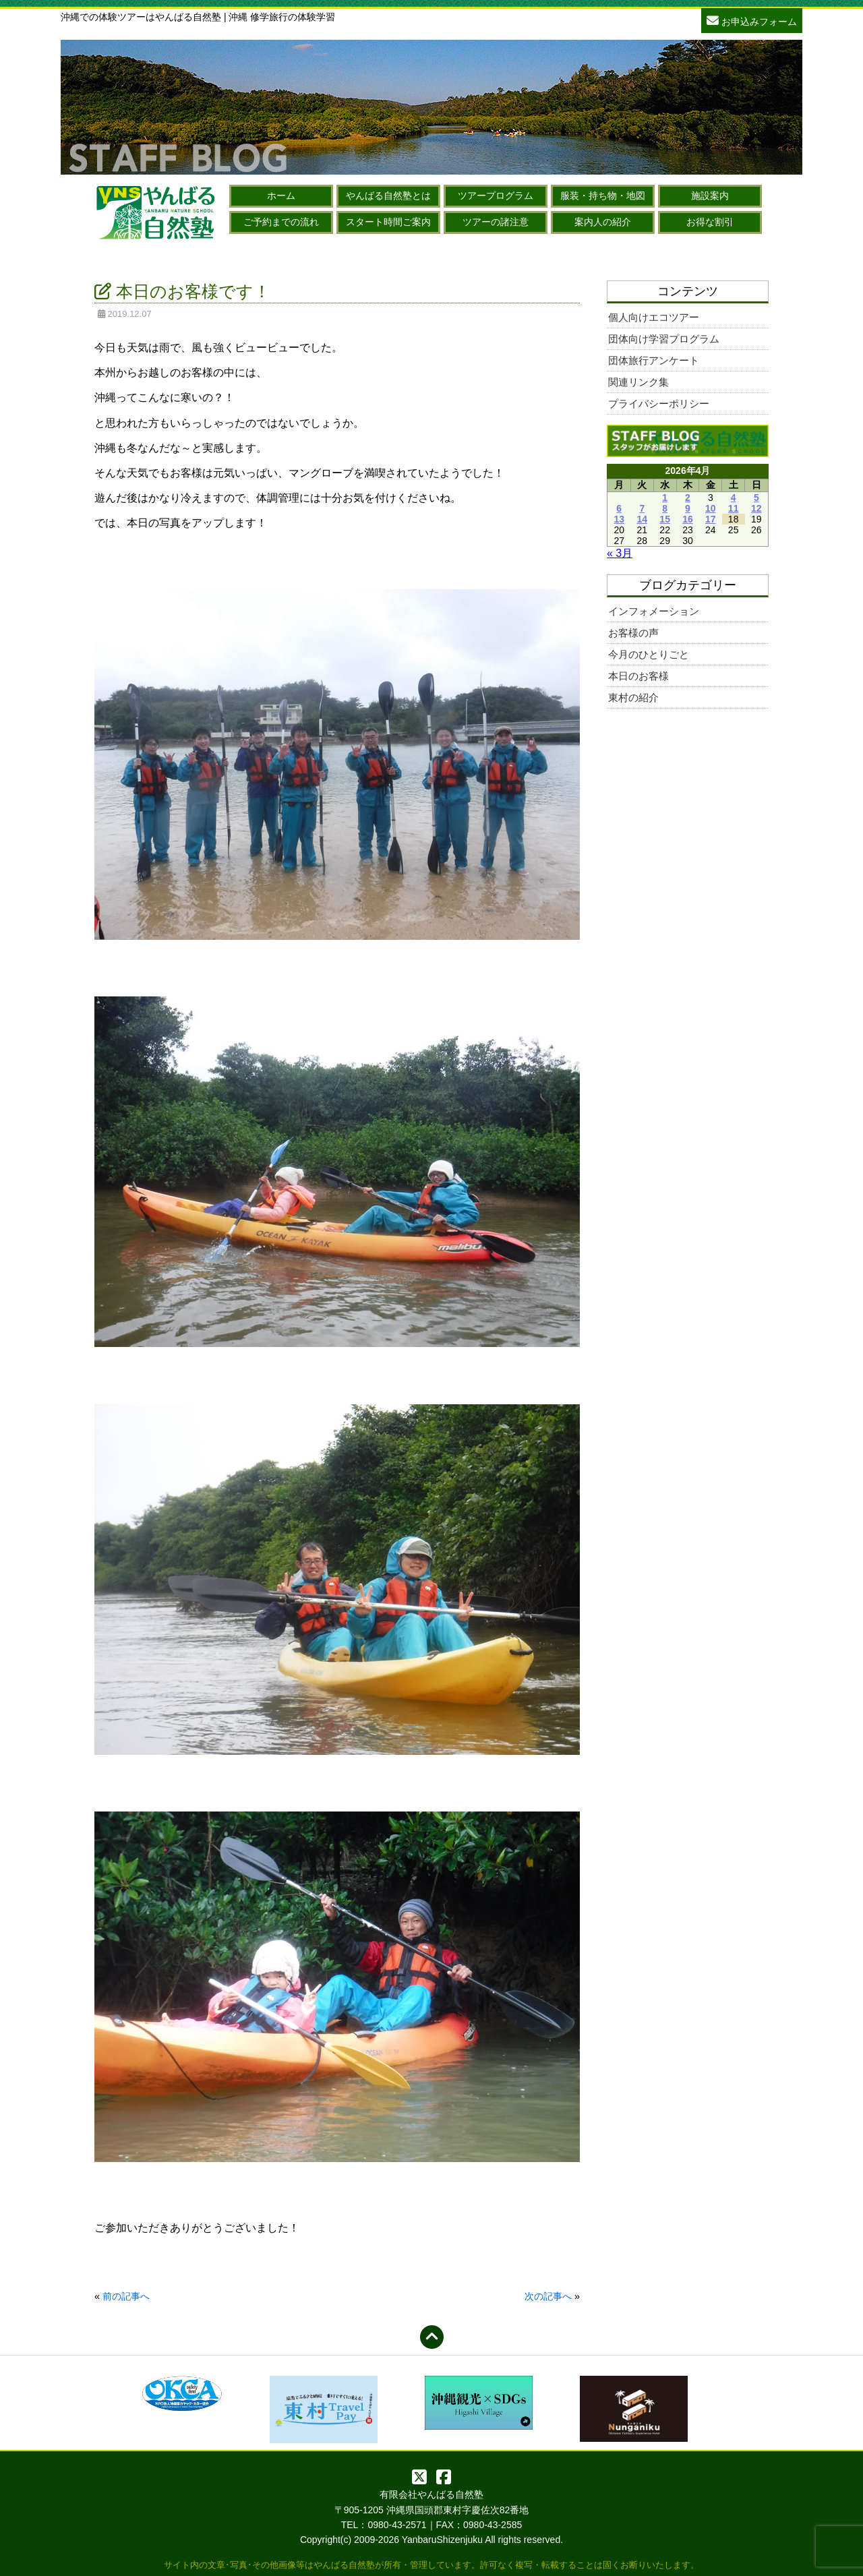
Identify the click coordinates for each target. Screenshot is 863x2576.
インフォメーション (653, 611)
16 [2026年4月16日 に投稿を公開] (687, 519)
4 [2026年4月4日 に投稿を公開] (733, 497)
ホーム (281, 195)
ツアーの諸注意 (496, 221)
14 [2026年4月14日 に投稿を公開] (642, 519)
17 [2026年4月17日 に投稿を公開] (710, 519)
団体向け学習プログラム (663, 339)
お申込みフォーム (752, 20)
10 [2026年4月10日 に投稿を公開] (710, 508)
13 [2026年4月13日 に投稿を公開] (619, 519)
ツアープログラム (495, 195)
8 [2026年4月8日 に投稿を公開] (664, 508)
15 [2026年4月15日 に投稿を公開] (664, 519)
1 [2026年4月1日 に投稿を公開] (664, 497)
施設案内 (710, 195)
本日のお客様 (638, 676)
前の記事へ (126, 2296)
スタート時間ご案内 (388, 221)
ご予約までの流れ (281, 221)
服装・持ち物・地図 (602, 195)
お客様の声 (633, 632)
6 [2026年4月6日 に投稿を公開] (619, 508)
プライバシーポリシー (658, 403)
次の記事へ (548, 2296)
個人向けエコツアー (653, 317)
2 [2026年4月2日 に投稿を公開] (687, 497)
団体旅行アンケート (653, 360)
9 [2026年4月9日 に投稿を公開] (687, 508)
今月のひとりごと (648, 654)
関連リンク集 (638, 382)
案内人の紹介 (602, 221)
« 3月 (619, 553)
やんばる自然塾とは (388, 195)
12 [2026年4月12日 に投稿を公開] (756, 508)
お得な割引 (710, 221)
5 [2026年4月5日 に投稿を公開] (756, 497)
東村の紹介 (633, 697)
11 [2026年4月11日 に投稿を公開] (733, 508)
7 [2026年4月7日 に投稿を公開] (642, 508)
